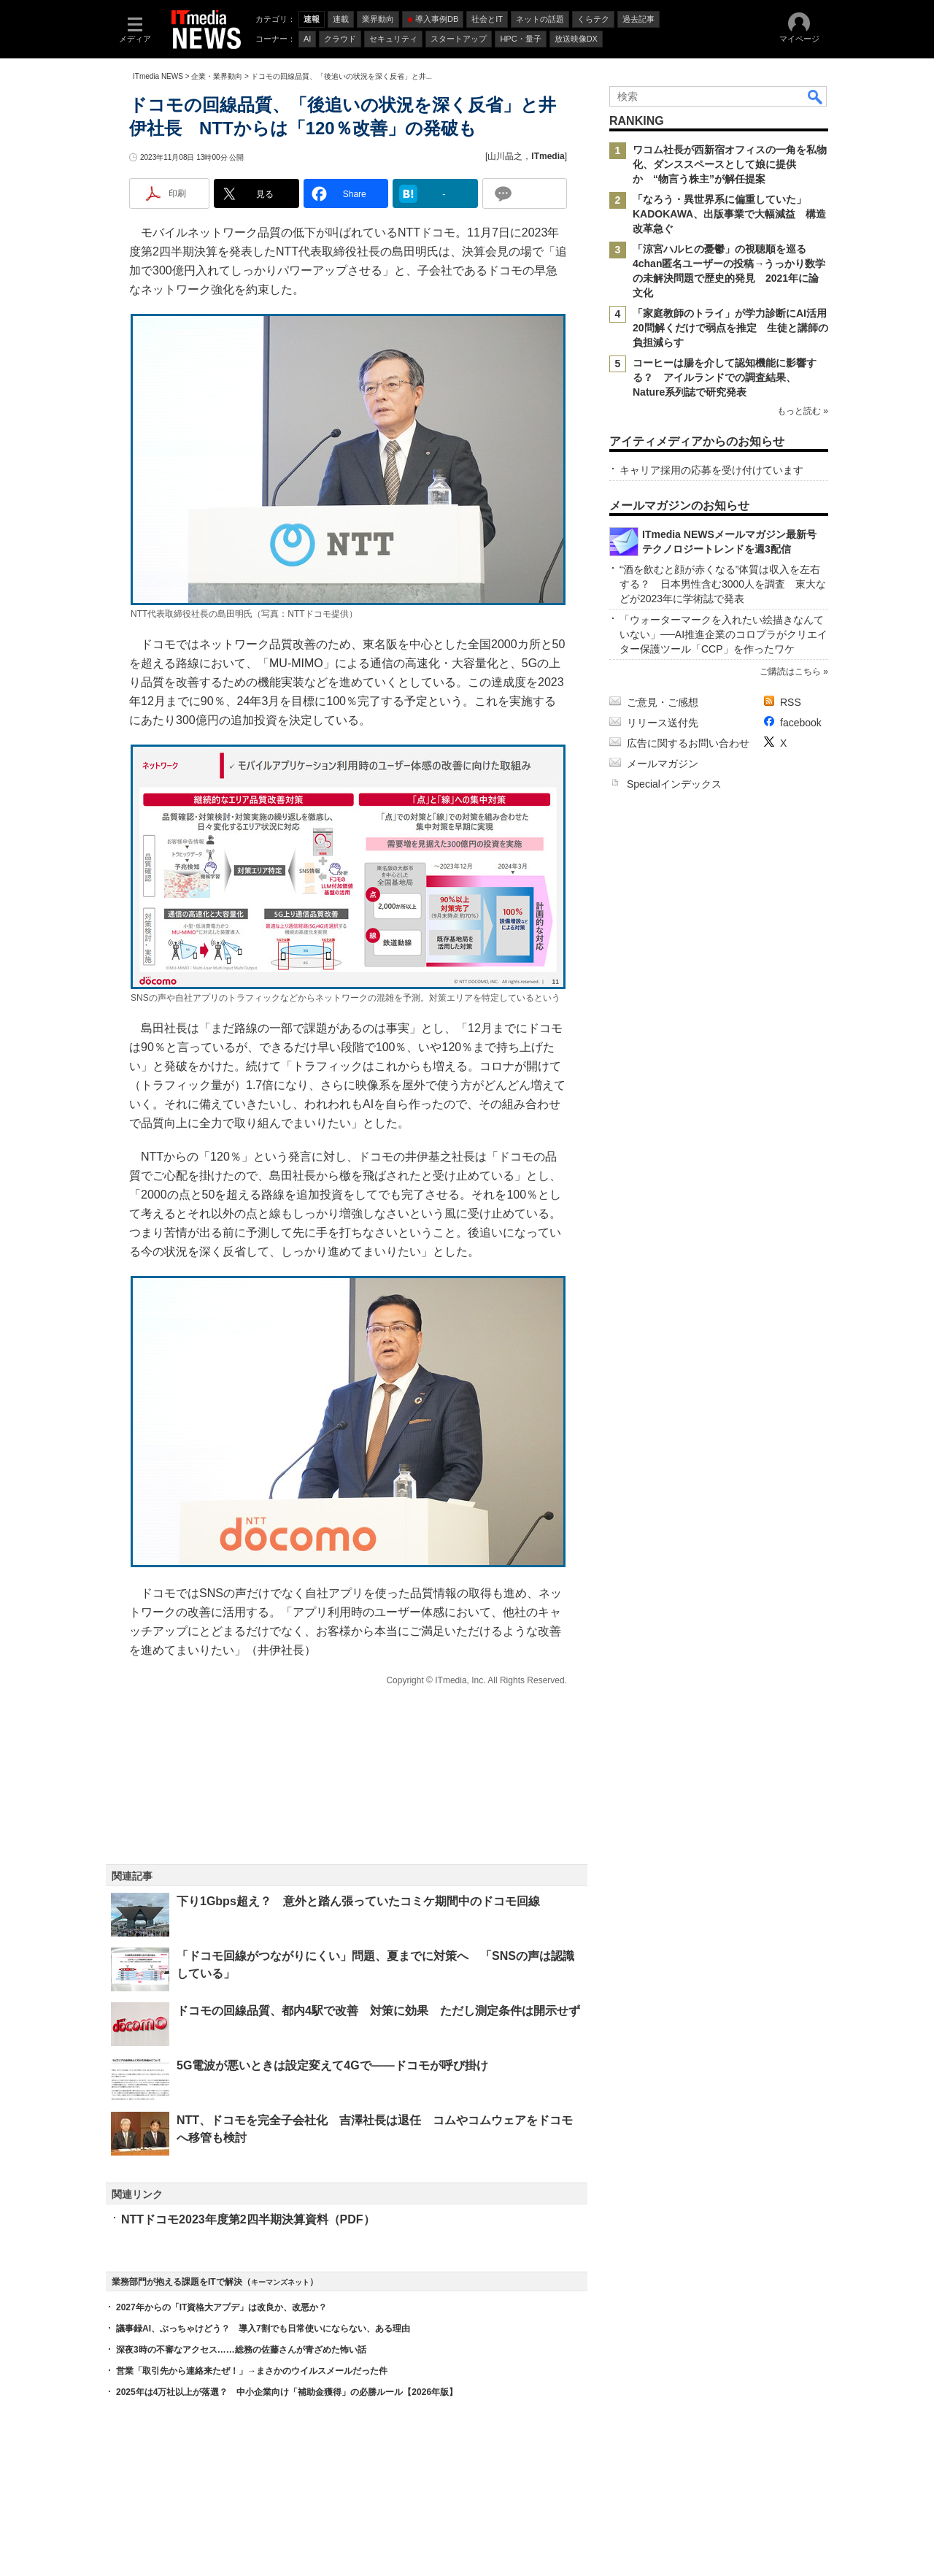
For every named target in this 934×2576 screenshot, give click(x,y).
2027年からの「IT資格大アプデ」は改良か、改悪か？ (221, 2307)
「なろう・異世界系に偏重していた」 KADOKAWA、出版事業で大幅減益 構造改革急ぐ (729, 213)
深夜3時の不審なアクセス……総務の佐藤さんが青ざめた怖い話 (241, 2350)
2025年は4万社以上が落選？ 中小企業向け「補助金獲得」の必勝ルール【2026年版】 (287, 2392)
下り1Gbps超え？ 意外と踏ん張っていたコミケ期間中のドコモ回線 (358, 1901)
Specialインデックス (674, 784)
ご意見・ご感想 (662, 702)
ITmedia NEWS (158, 76)
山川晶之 (504, 156)
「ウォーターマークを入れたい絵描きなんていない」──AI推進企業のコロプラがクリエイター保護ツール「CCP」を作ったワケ (723, 634)
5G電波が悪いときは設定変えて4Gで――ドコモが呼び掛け (332, 2065)
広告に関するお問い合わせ (688, 743)
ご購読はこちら (790, 671)
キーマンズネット (280, 2282)
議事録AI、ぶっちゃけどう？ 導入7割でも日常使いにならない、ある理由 (263, 2328)
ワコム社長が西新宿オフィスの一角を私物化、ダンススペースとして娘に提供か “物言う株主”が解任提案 (730, 164)
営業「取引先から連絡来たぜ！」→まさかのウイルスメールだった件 (251, 2371)
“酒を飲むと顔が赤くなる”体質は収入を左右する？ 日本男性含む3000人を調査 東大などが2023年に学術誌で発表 (723, 584)
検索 (816, 96)
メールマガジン (662, 763)
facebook (801, 722)
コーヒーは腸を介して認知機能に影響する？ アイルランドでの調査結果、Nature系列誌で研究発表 (725, 377)
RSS (790, 702)
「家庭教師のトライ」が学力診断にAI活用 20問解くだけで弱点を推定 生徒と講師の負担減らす (735, 327)
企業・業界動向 (216, 76)
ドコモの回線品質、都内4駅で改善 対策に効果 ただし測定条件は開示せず (378, 2010)
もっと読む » (802, 411)
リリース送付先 (662, 722)
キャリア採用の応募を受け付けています (711, 470)
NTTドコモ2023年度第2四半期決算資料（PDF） (248, 2219)
